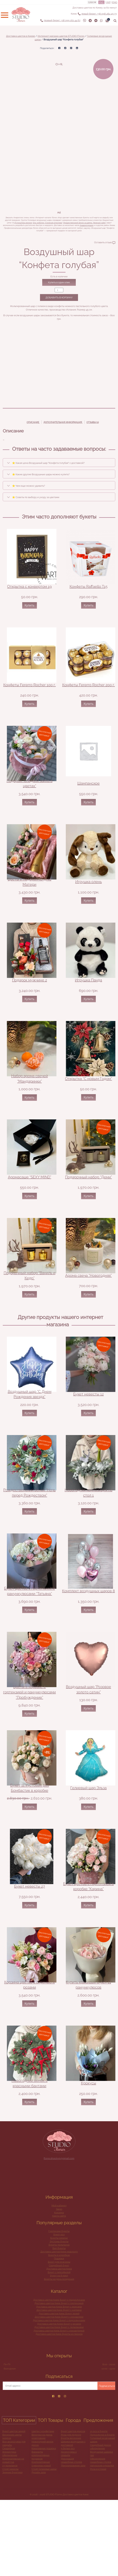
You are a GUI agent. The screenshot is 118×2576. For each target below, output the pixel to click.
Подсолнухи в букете (102, 2510)
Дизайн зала (39, 2548)
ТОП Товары (50, 2496)
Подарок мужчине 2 (29, 1004)
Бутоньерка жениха (23, 223)
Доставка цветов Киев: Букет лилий (59, 2389)
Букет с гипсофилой (59, 2348)
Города (73, 2496)
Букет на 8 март (59, 2351)
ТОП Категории (19, 2496)
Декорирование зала (73, 2541)
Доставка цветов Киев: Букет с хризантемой (59, 2406)
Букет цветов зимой (13, 2507)
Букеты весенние (71, 2514)
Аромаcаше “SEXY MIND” (29, 1210)
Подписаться (107, 2462)
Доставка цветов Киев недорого (59, 2328)
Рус (101, 2)
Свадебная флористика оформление (9, 2528)
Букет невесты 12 (88, 1437)
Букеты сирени (59, 2314)
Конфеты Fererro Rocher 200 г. (88, 694)
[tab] (33, 422)
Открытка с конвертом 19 (29, 591)
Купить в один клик (59, 282)
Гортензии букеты (59, 2307)
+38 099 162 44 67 (62, 20)
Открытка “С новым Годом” (88, 1107)
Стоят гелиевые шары (44, 2545)
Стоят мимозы (10, 2545)
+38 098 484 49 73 (99, 13)
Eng (114, 2)
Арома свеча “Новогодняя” (88, 1313)
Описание (33, 422)
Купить (29, 610)
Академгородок (86, 225)
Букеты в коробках (59, 2331)
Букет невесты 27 (29, 1953)
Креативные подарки (44, 2524)
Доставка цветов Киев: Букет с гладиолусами (59, 2376)
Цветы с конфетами (43, 2507)
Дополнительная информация (63, 422)
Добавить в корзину (59, 297)
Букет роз (59, 2310)
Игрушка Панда (88, 1004)
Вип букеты (59, 2324)
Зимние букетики (12, 2548)
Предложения (98, 2496)
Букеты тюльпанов (59, 2321)
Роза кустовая (98, 2545)
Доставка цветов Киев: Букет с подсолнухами (59, 2396)
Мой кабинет (59, 2281)
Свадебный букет (59, 2341)
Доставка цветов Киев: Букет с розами (59, 2400)
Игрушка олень (88, 901)
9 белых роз (68, 2524)
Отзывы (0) (92, 422)
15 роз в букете (99, 2507)
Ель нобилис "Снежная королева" (47, 223)
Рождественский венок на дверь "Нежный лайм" (84, 223)
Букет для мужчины (59, 2338)
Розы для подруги (71, 2510)
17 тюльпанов (9, 2541)
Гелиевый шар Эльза (88, 1850)
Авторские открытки (102, 2541)
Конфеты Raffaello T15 (89, 591)
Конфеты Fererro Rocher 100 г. (29, 694)
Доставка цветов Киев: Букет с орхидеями (59, 2393)
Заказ (59, 2285)
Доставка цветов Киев (59, 2344)
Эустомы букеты (59, 2317)
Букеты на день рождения (59, 2355)
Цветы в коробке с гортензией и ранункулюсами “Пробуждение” (29, 1749)
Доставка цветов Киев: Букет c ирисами (59, 2382)
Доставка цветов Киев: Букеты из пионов (59, 2410)
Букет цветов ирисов (73, 2507)
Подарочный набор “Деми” (88, 1210)
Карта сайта (59, 2292)
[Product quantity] (59, 290)
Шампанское (88, 797)
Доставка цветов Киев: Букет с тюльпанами (59, 2403)
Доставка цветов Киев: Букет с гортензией (59, 2379)
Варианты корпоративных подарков (41, 2531)
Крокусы (88, 2159)
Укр (108, 2)
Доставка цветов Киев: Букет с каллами (59, 2386)
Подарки (59, 2334)
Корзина (59, 2288)
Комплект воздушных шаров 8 (88, 1643)
